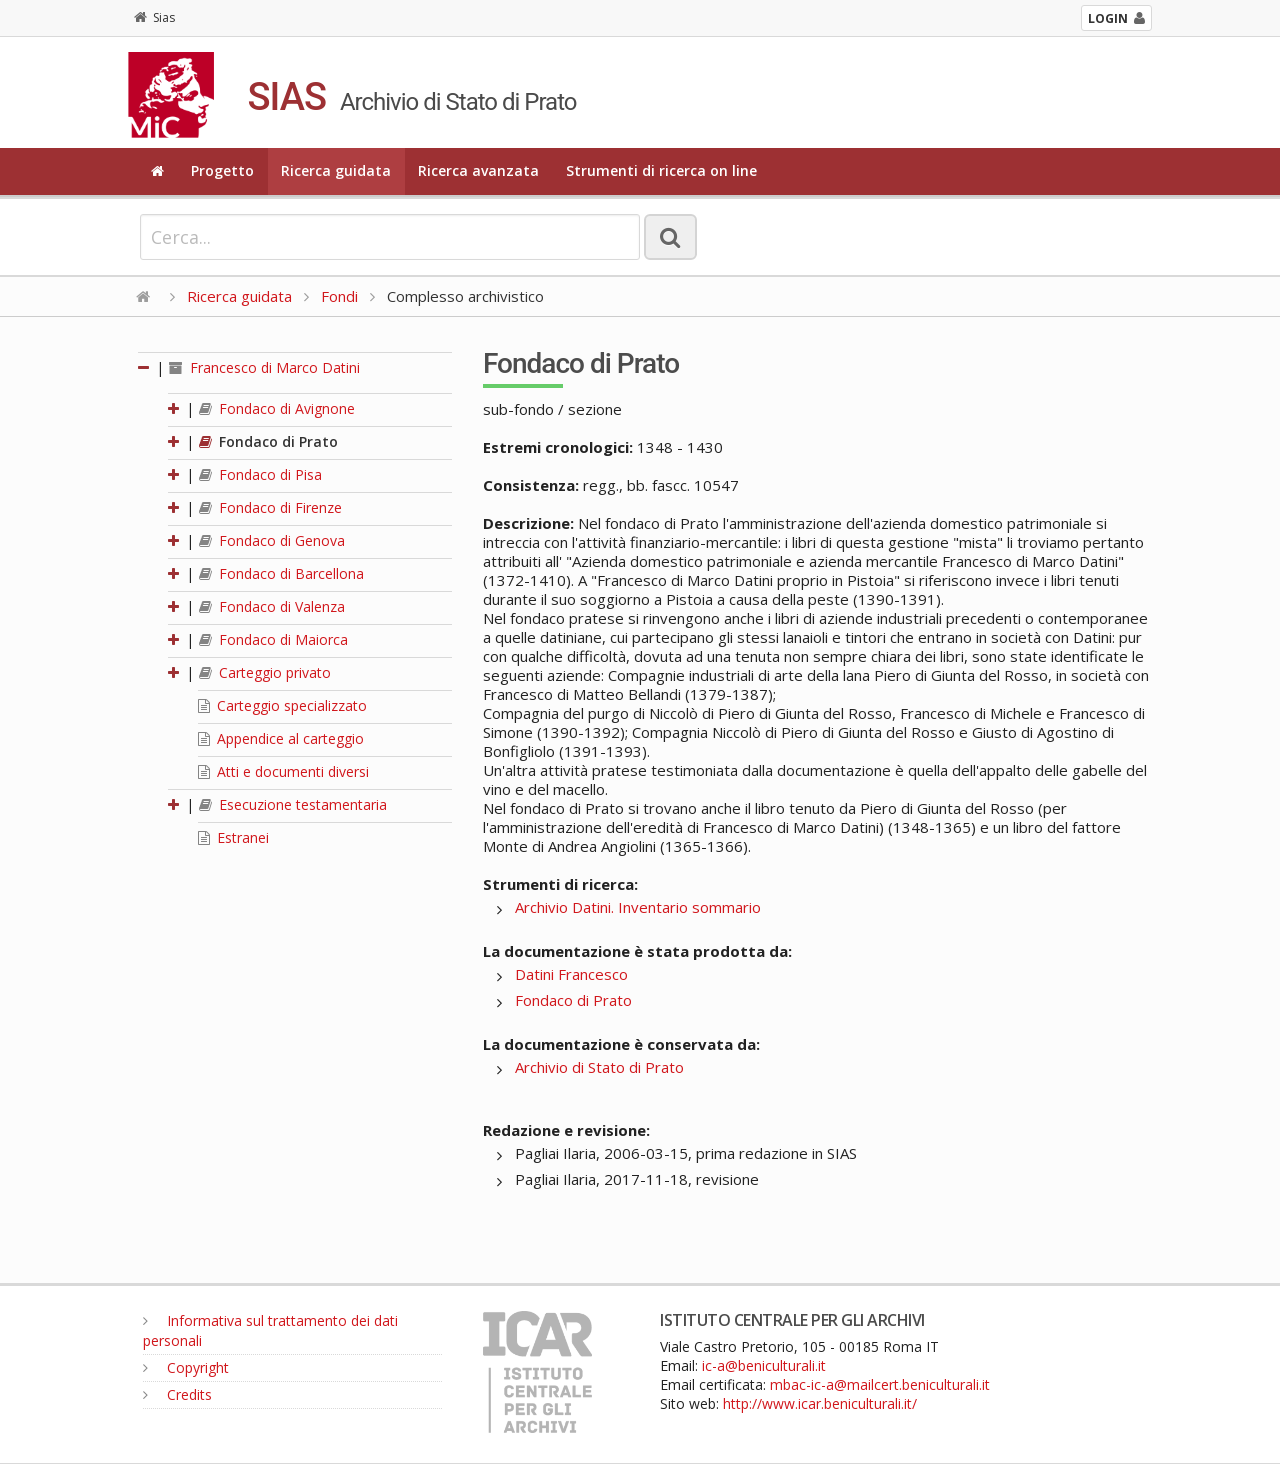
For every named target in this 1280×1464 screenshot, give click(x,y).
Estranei (233, 837)
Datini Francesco (571, 974)
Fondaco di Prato (268, 441)
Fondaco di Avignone (277, 408)
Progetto (222, 170)
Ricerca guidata (336, 170)
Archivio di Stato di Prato (599, 1067)
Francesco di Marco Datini (264, 367)
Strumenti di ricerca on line (661, 170)
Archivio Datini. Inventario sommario (638, 907)
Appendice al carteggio (281, 738)
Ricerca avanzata (478, 170)
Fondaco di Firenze (270, 507)
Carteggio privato (265, 672)
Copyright (186, 1367)
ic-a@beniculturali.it (764, 1365)
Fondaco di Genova (272, 540)
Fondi (339, 296)
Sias (154, 17)
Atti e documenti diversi (283, 771)
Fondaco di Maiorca (273, 639)
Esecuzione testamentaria (293, 804)
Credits (177, 1394)
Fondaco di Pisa (260, 474)
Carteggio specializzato (282, 705)
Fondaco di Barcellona (281, 573)
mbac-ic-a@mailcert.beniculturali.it (880, 1384)
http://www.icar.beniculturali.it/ (820, 1403)
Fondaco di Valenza (272, 606)
